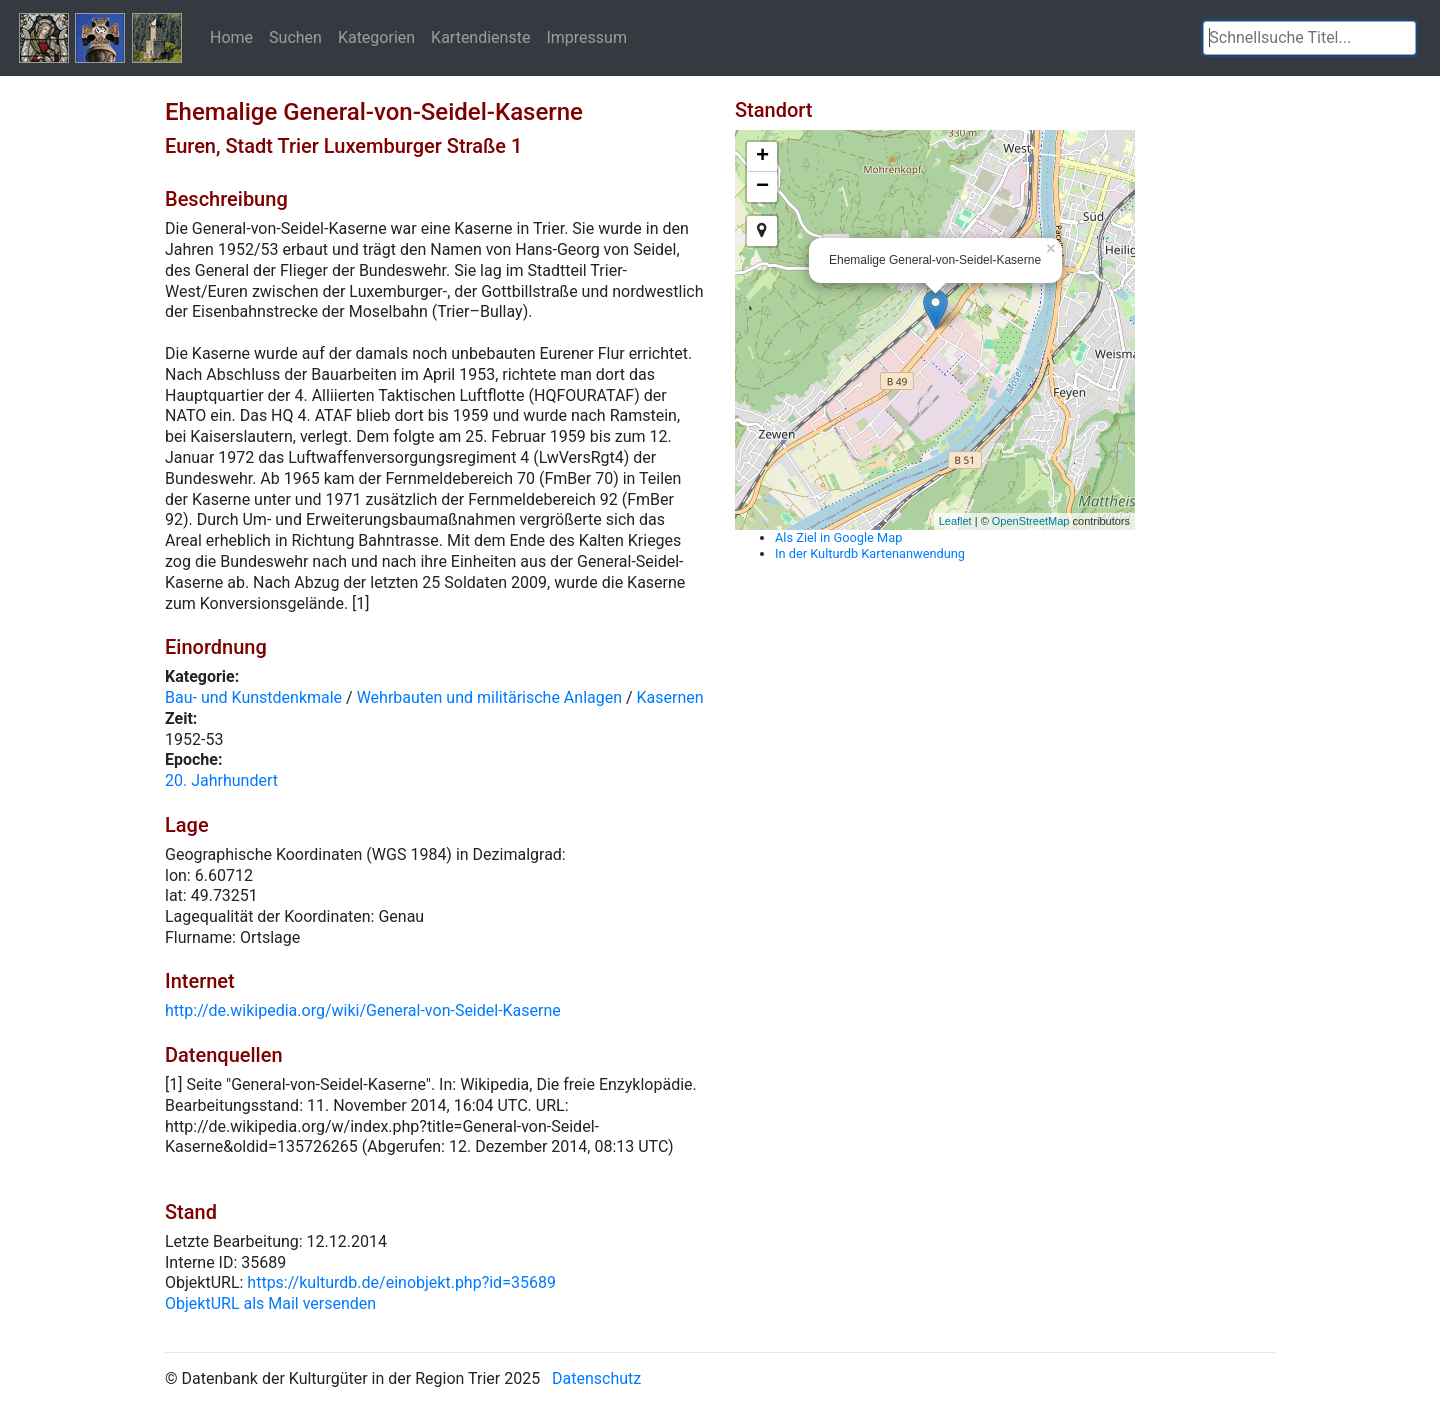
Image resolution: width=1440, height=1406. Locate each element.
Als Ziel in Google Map (838, 537)
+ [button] (762, 157)
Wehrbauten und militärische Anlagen (489, 697)
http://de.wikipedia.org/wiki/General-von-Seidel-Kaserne (363, 1010)
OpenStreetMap (1031, 521)
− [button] (762, 187)
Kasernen (670, 697)
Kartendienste (480, 37)
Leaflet (955, 521)
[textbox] (1309, 38)
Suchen (295, 37)
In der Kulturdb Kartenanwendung (870, 553)
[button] (1401, 38)
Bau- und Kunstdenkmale (253, 697)
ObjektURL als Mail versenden (270, 1303)
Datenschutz (596, 1378)
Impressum (586, 37)
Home (231, 37)
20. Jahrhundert (221, 780)
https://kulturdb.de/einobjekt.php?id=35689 (401, 1282)
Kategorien (376, 37)
